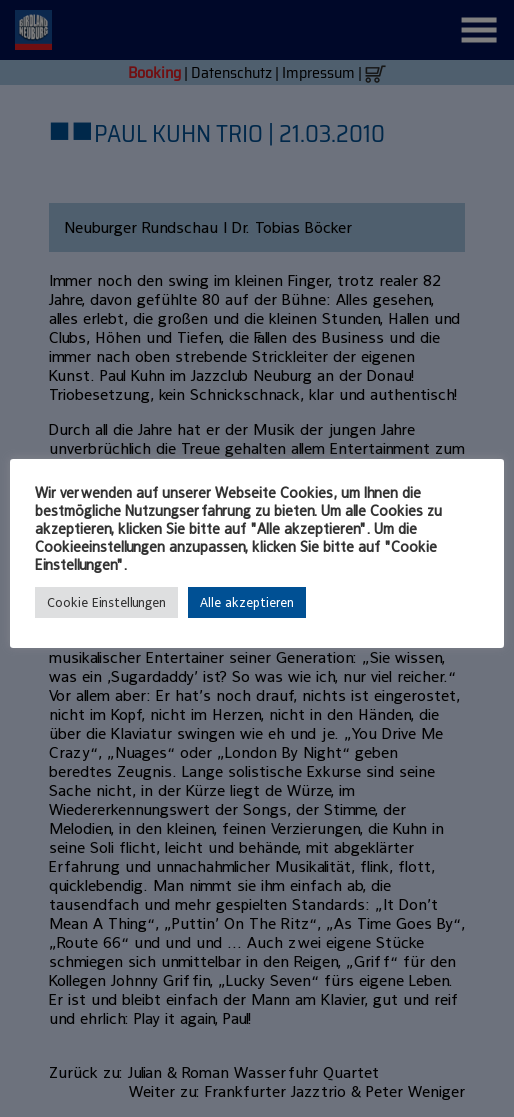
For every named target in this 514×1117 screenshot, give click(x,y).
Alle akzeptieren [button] (247, 602)
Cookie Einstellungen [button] (106, 602)
